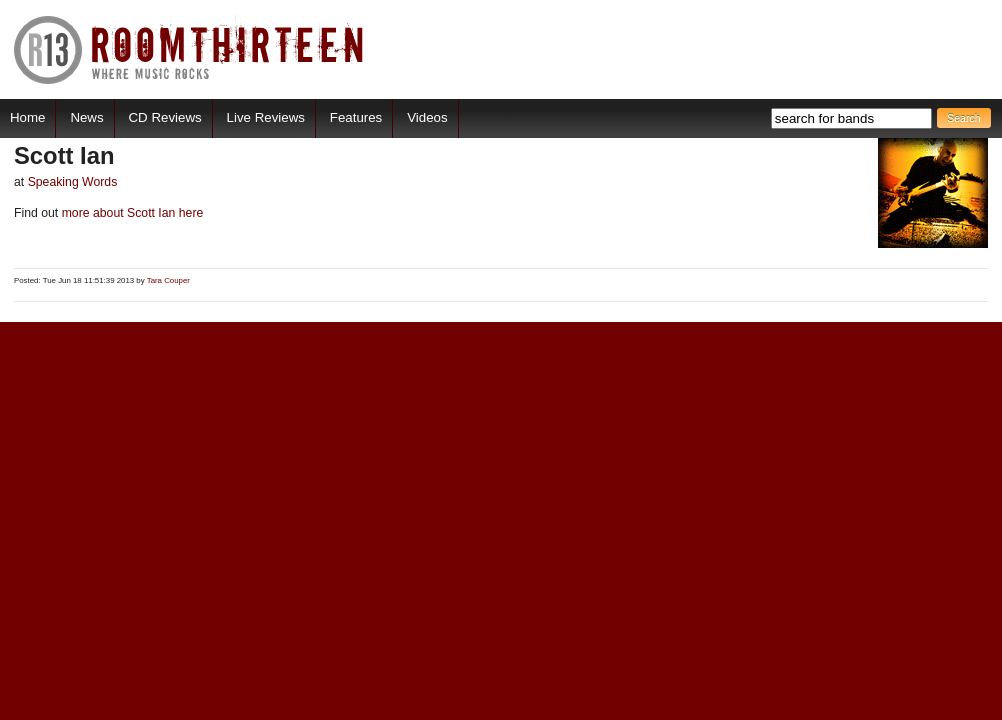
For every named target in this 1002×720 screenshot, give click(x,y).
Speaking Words (73, 182)
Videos (427, 117)
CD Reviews (165, 117)
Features (356, 117)
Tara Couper (168, 280)
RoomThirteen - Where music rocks (189, 49)
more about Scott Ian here (130, 213)
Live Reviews (266, 117)
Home (27, 117)
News (86, 117)
